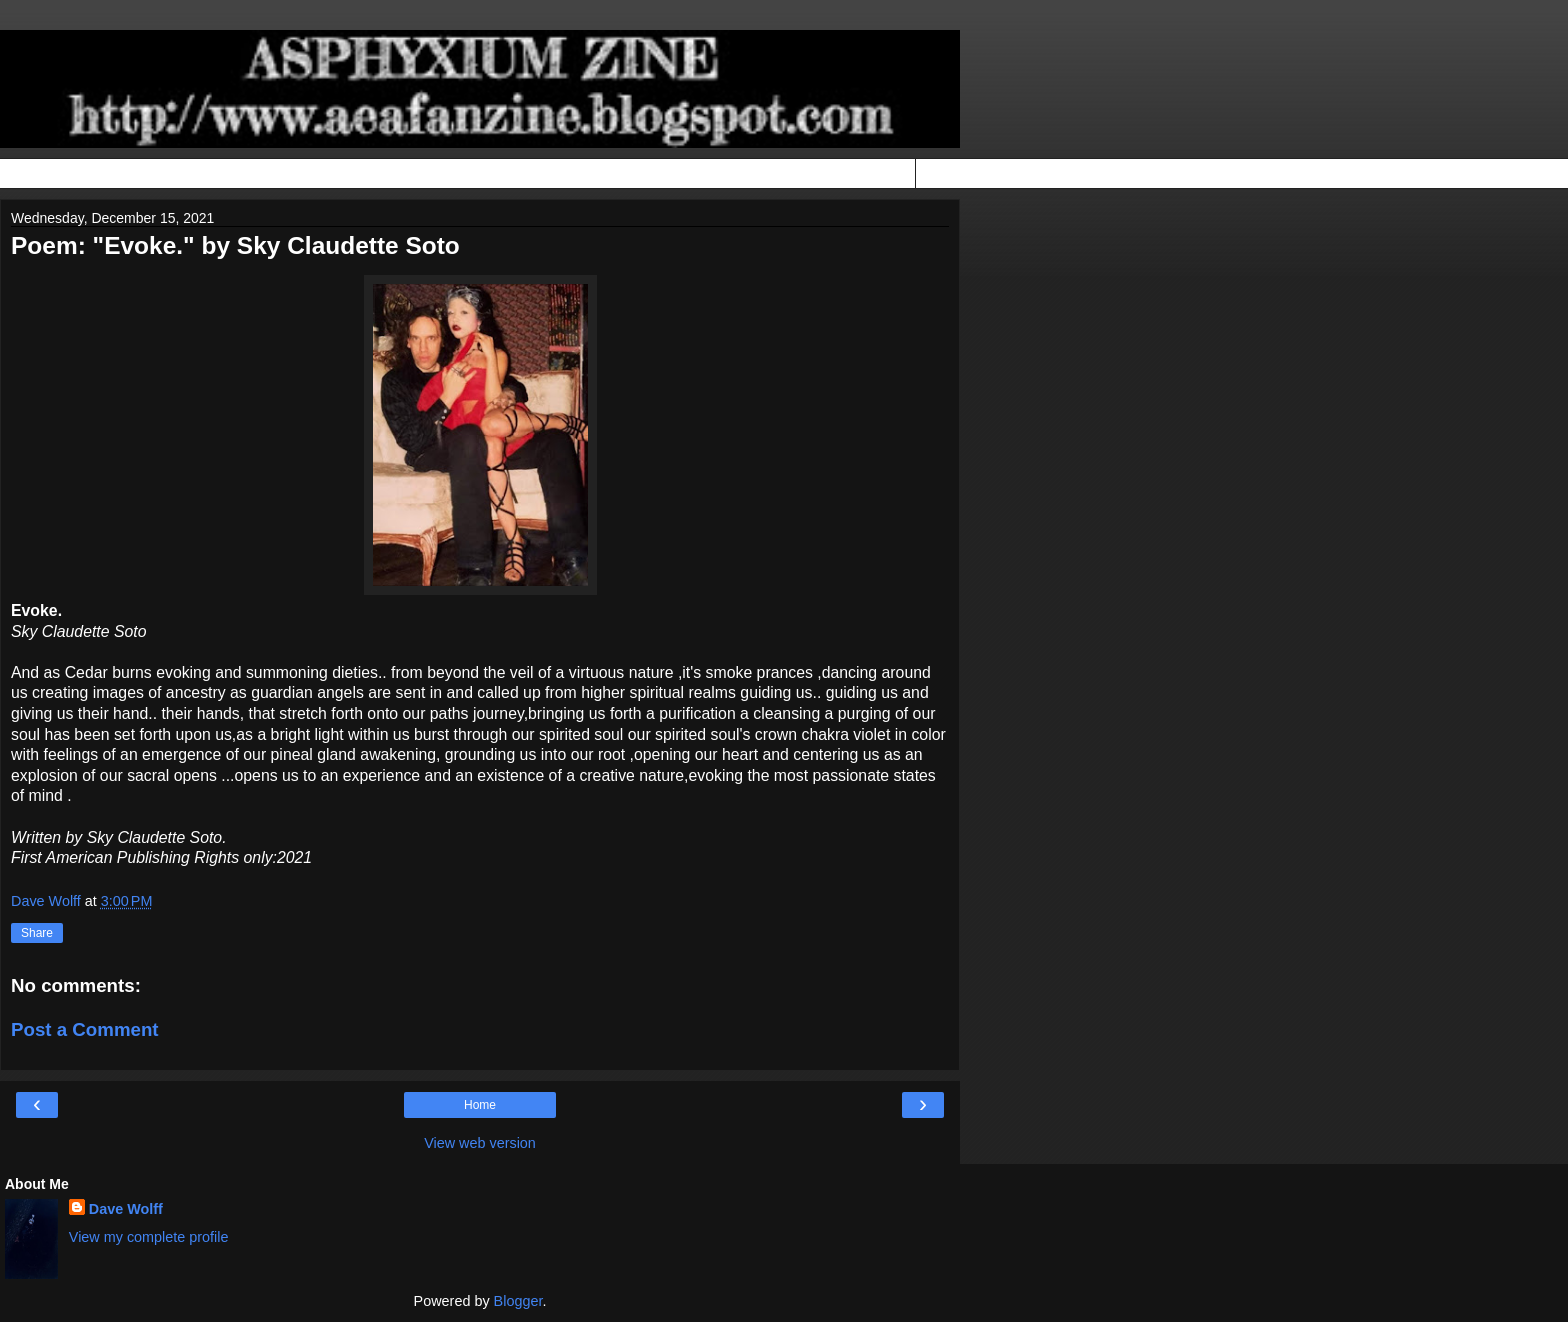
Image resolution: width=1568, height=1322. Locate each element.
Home (480, 1105)
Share (37, 933)
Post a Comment (85, 1029)
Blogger (518, 1301)
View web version (480, 1143)
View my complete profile (149, 1237)
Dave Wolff (126, 1209)
